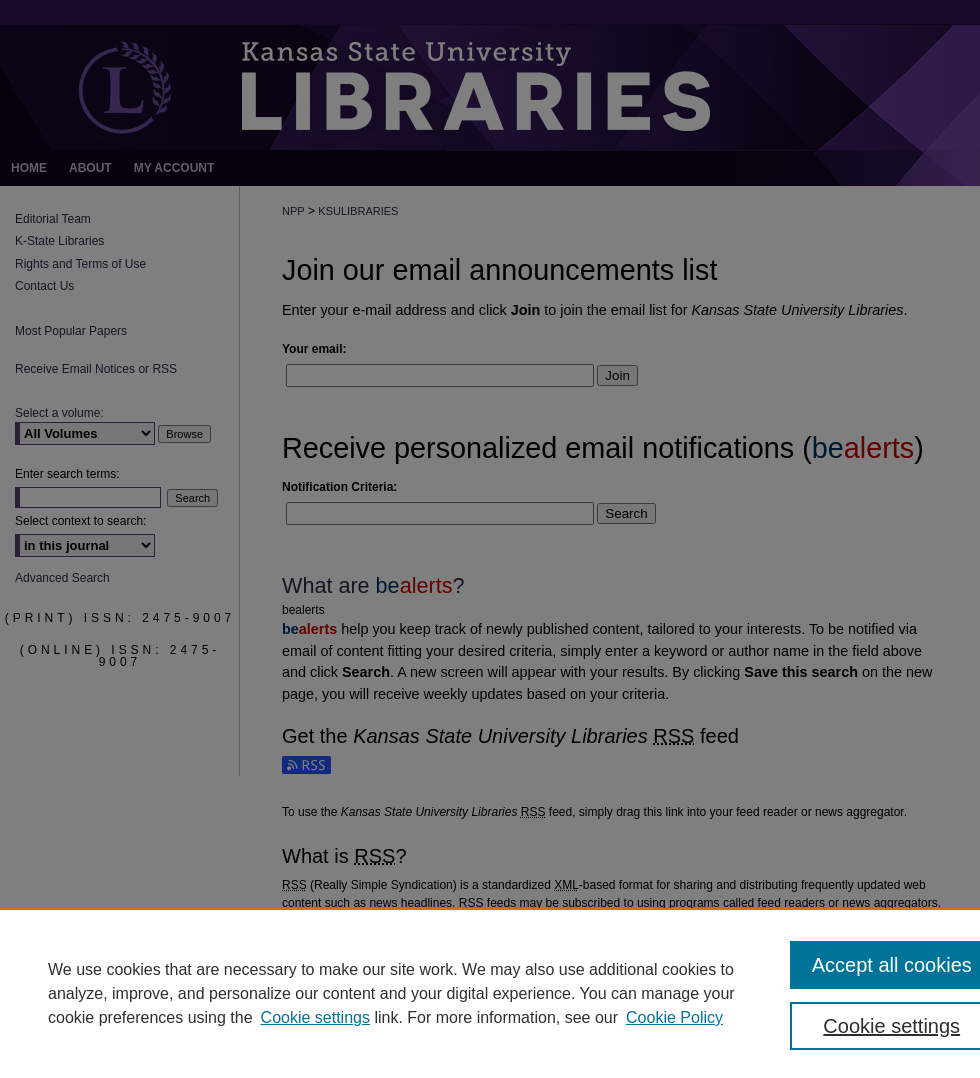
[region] (490, 993)
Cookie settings (315, 1017)
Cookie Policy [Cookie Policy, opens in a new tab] (674, 1017)
